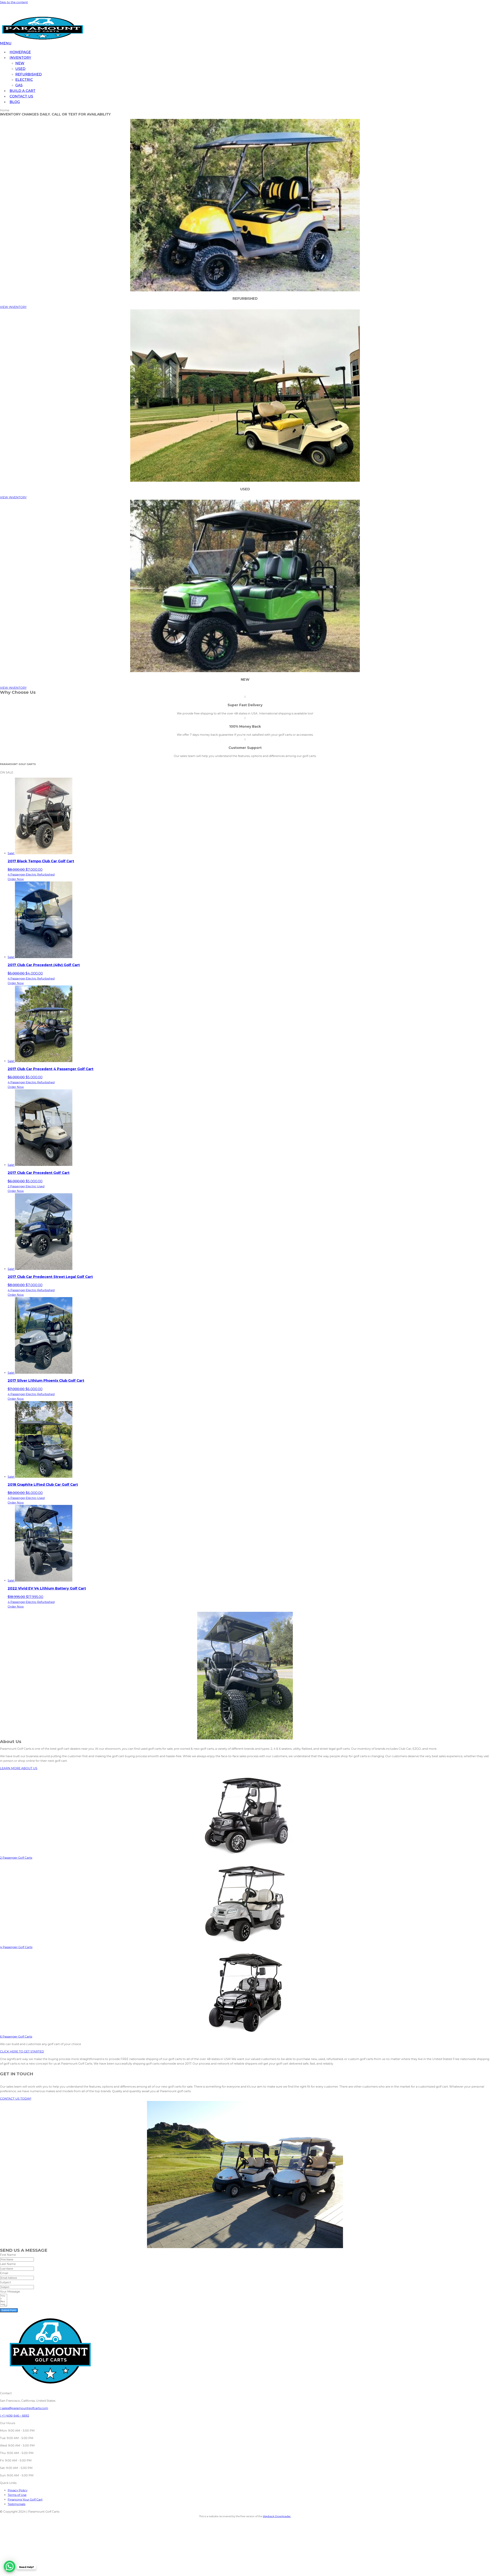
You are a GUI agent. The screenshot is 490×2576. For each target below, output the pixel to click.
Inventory (20, 58)
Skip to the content (14, 2)
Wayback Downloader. (277, 2518)
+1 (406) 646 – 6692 (14, 2418)
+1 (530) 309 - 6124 (16, 13)
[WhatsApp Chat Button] (9, 2566)
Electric (24, 80)
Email (4, 2273)
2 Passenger (16, 1186)
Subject (5, 2282)
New (19, 63)
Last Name (8, 2264)
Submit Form (9, 2312)
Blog (15, 102)
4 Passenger (16, 874)
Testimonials (16, 2506)
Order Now (16, 879)
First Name (8, 2255)
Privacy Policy (17, 2492)
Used (20, 69)
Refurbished (28, 74)
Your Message (10, 2291)
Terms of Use (17, 2497)
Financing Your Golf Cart (25, 2502)
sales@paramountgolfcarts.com (29, 7)
